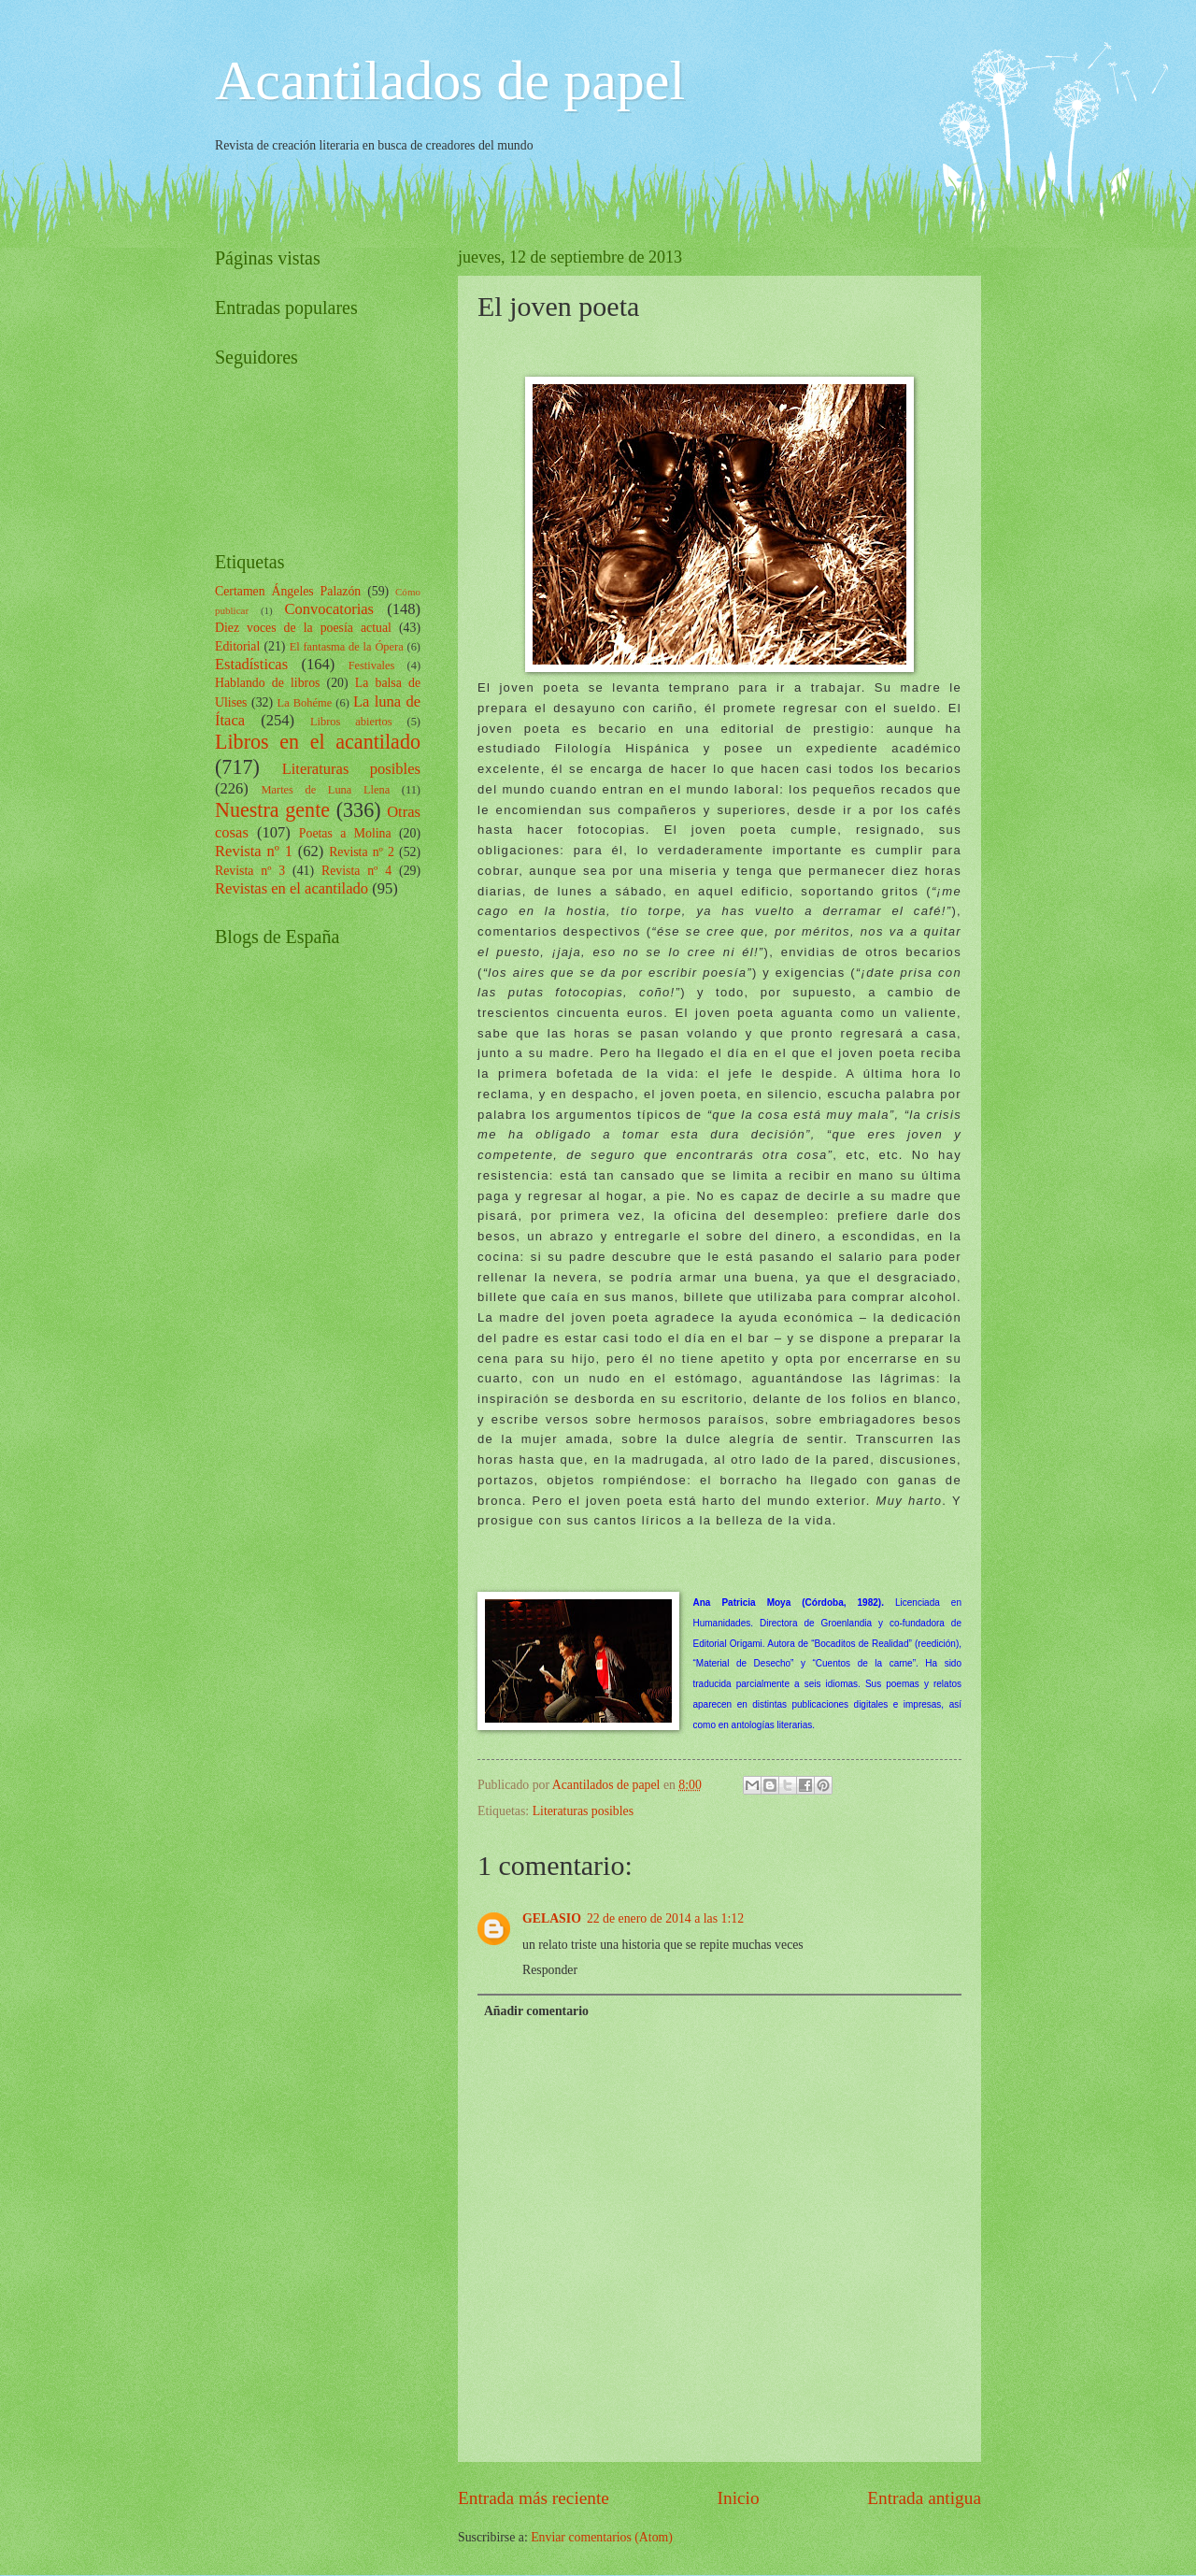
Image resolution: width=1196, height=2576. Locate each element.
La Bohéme (305, 702)
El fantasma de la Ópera (347, 646)
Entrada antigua (924, 2498)
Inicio (739, 2498)
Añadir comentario (536, 2011)
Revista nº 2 (361, 852)
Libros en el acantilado (317, 741)
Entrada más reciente (533, 2498)
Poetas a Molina (345, 833)
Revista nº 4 (356, 871)
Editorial (237, 646)
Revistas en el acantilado (291, 888)
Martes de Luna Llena (325, 789)
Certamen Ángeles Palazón (288, 591)
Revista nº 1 (253, 851)
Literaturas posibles (583, 1811)
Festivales (372, 665)
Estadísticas (251, 664)
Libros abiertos (351, 721)
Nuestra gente (272, 810)
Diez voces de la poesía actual (303, 628)
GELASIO (551, 1918)
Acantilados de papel (450, 80)
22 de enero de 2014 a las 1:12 (665, 1918)
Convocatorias (329, 609)
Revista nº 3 (250, 871)
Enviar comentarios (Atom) (602, 2537)
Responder (549, 1970)
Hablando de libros (267, 683)
